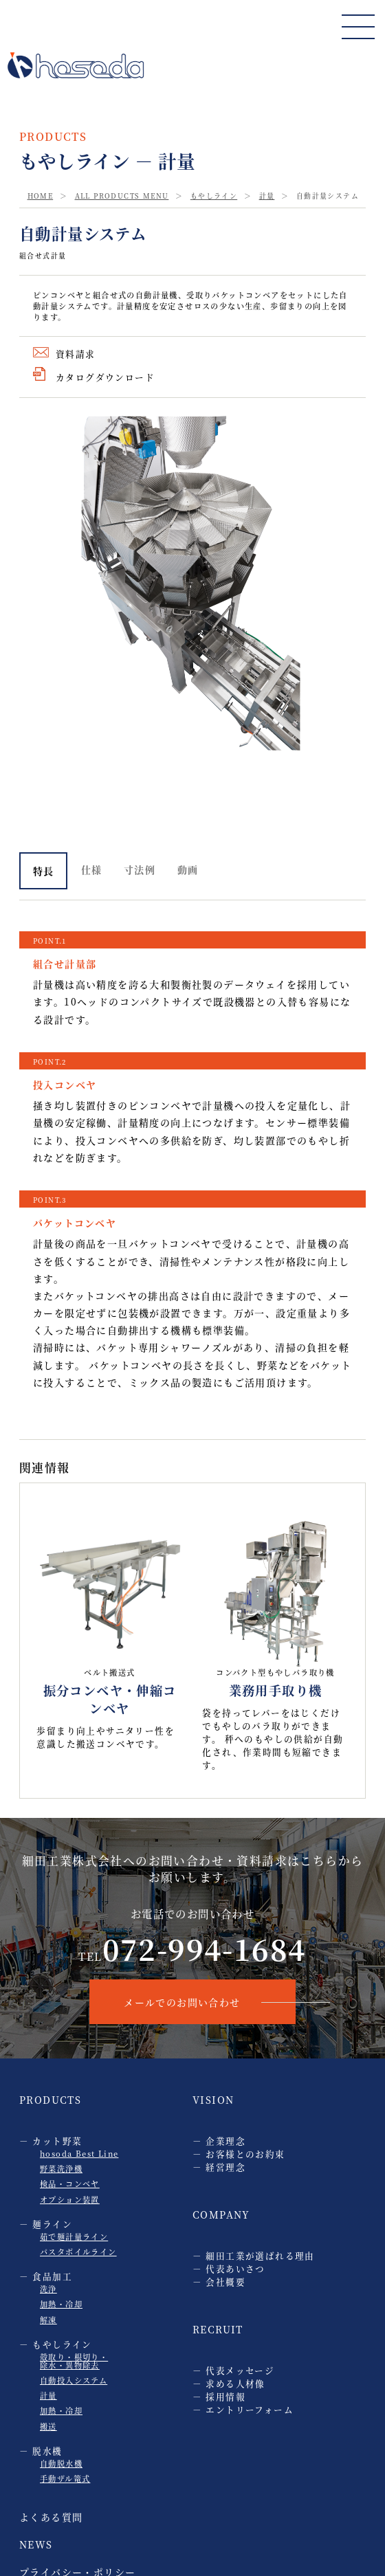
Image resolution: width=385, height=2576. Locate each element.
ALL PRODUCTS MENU (122, 196)
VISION (213, 2100)
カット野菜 (57, 2140)
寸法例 (139, 869)
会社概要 (225, 2281)
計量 (267, 196)
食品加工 (52, 2276)
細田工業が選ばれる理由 (260, 2255)
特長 (43, 871)
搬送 (48, 2426)
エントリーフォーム (250, 2409)
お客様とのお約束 (245, 2153)
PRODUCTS (50, 2100)
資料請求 (76, 353)
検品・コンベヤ (70, 2183)
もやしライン (213, 196)
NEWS (36, 2544)
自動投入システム (73, 2380)
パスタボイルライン (78, 2251)
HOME (41, 196)
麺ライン (52, 2223)
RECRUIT (217, 2329)
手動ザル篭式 (65, 2478)
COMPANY (221, 2214)
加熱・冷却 (61, 2303)
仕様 (91, 869)
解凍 (48, 2319)
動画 (188, 869)
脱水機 (47, 2450)
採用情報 (225, 2396)
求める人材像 (235, 2383)
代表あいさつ (235, 2268)
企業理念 (225, 2140)
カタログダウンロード (105, 377)
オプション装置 (70, 2199)
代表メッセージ (240, 2370)
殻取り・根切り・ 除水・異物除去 (74, 2360)
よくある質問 (50, 2517)
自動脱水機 (61, 2463)
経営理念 (225, 2166)
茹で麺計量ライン (74, 2236)
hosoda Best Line (79, 2153)
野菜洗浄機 (61, 2168)
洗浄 (48, 2288)
